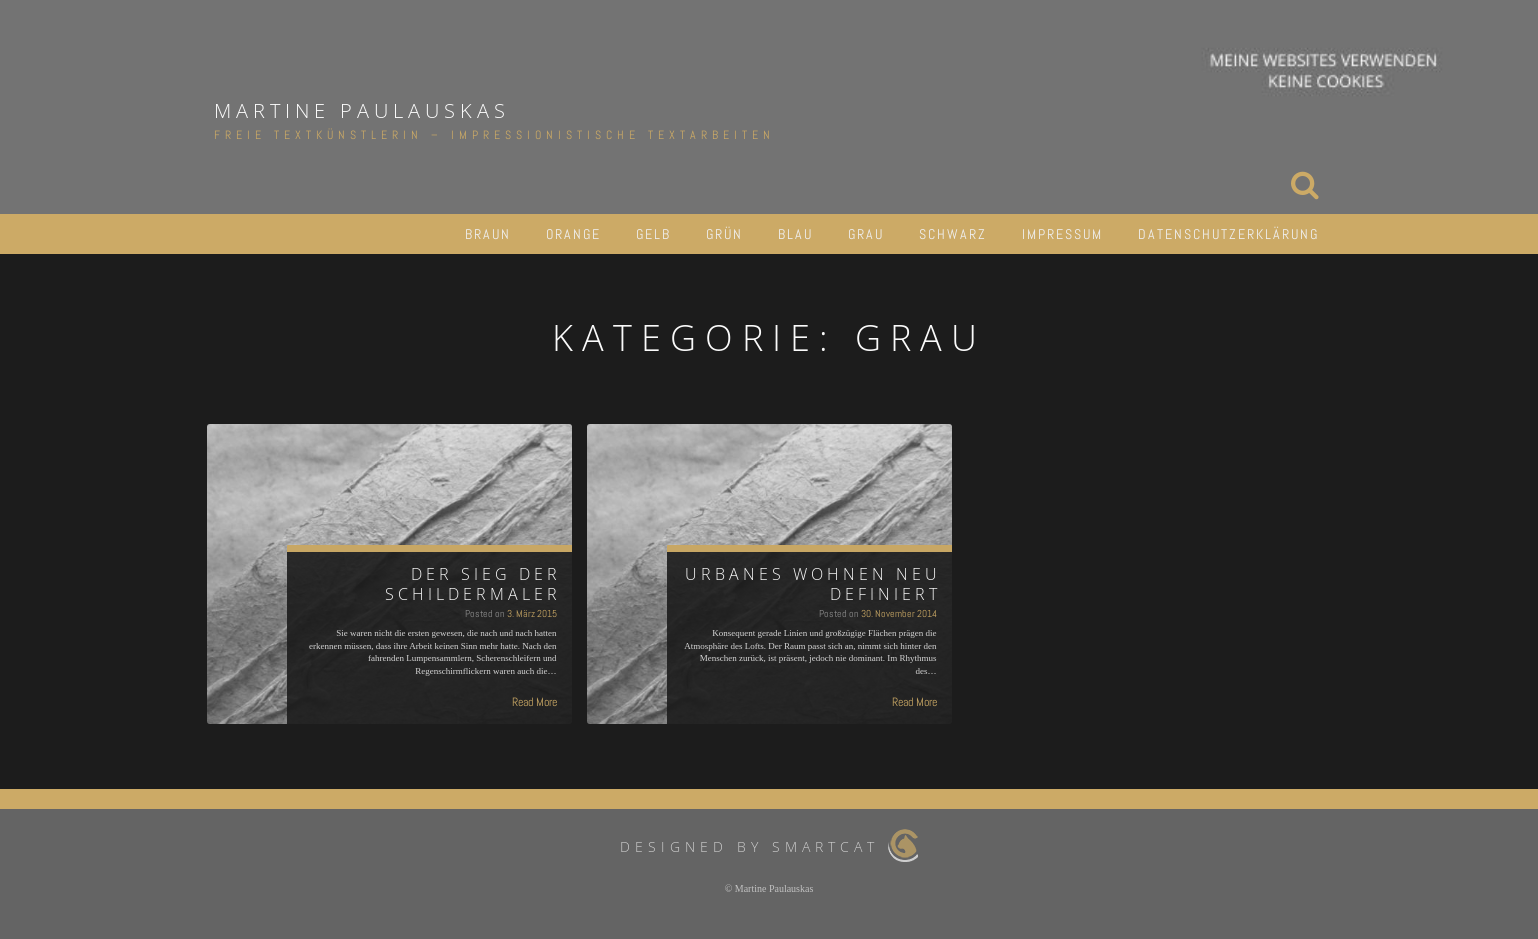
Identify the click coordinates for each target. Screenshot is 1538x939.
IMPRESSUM (1062, 234)
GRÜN (724, 234)
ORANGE (573, 234)
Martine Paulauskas (362, 110)
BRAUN (488, 234)
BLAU (795, 234)
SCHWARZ (953, 234)
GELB (653, 234)
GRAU (866, 234)
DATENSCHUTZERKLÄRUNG (1228, 234)
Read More (534, 702)
